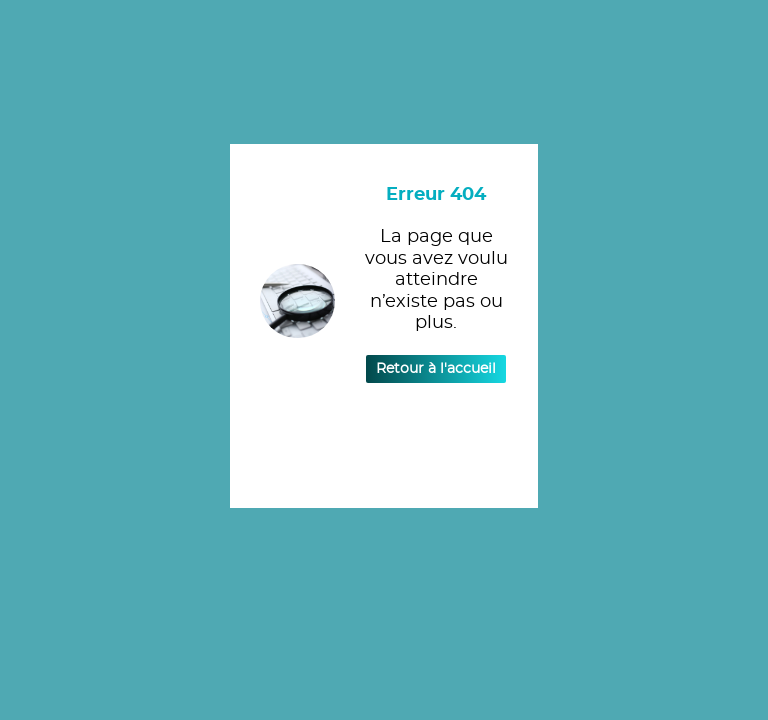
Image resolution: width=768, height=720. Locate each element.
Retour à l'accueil (436, 369)
